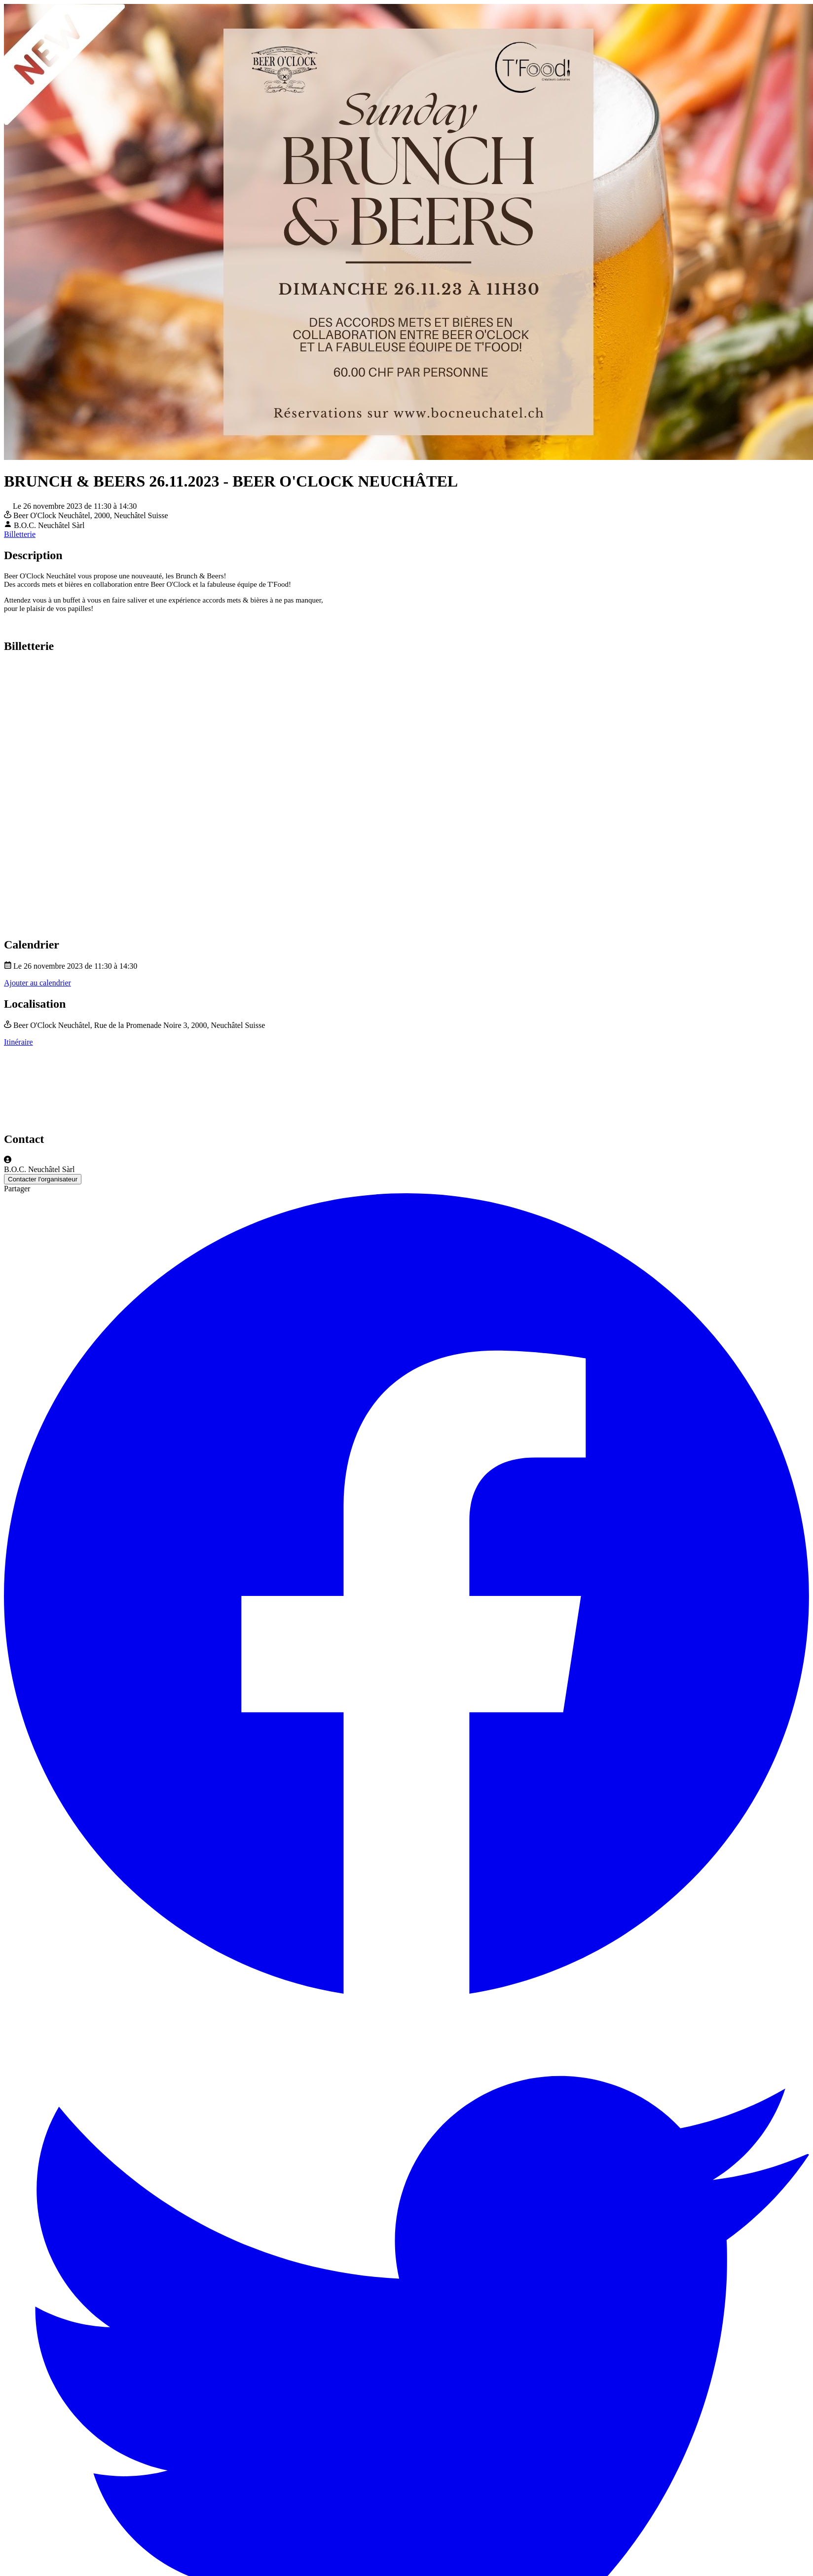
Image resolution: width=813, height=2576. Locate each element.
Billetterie (20, 534)
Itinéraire (18, 1042)
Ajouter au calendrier (37, 983)
